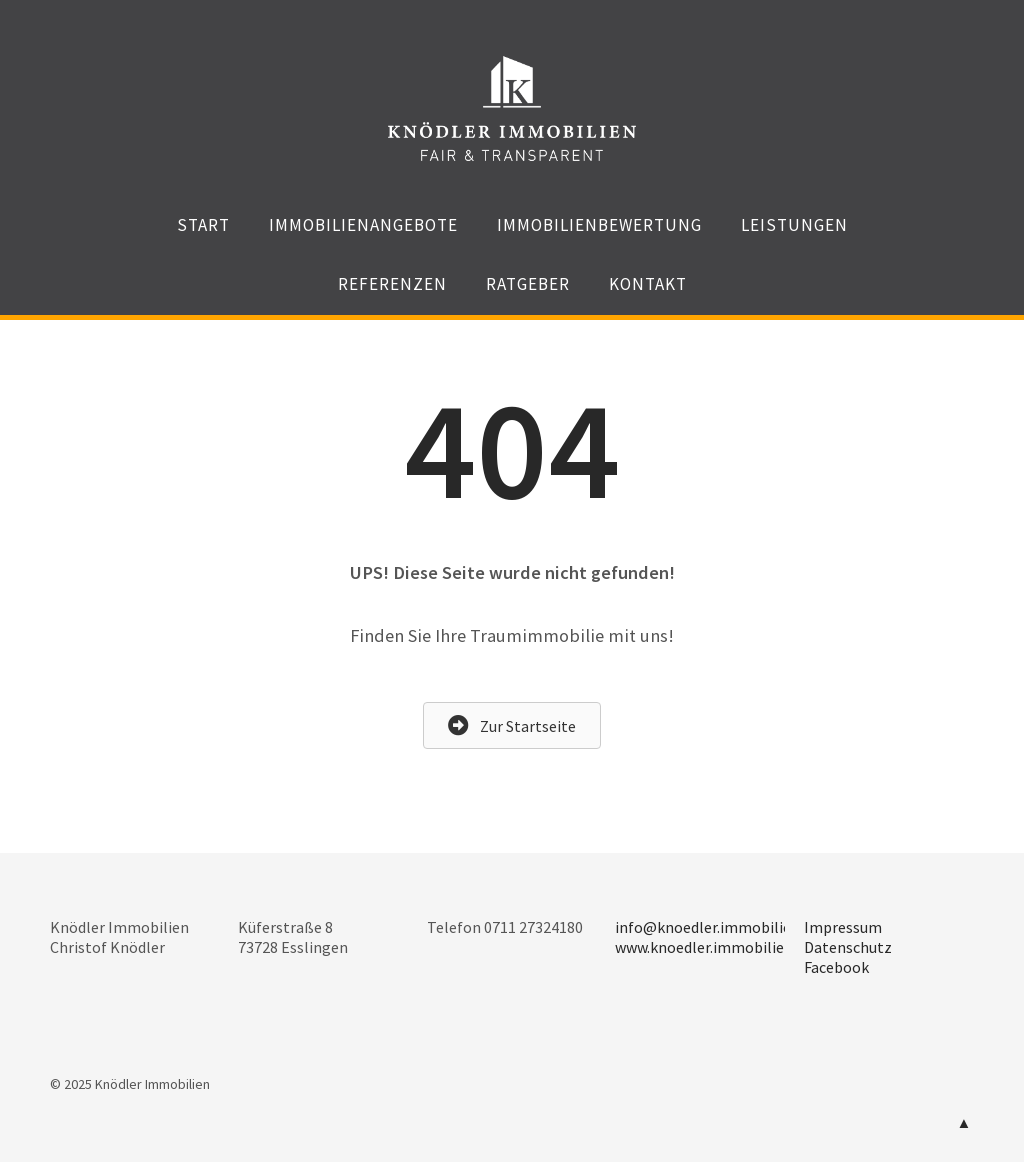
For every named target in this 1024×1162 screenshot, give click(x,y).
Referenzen (392, 284)
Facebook (836, 967)
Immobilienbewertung (599, 225)
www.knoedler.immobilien (704, 947)
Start (203, 225)
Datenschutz (848, 947)
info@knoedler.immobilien (707, 927)
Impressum (843, 927)
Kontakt (648, 284)
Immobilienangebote (363, 225)
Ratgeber (528, 284)
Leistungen (794, 225)
